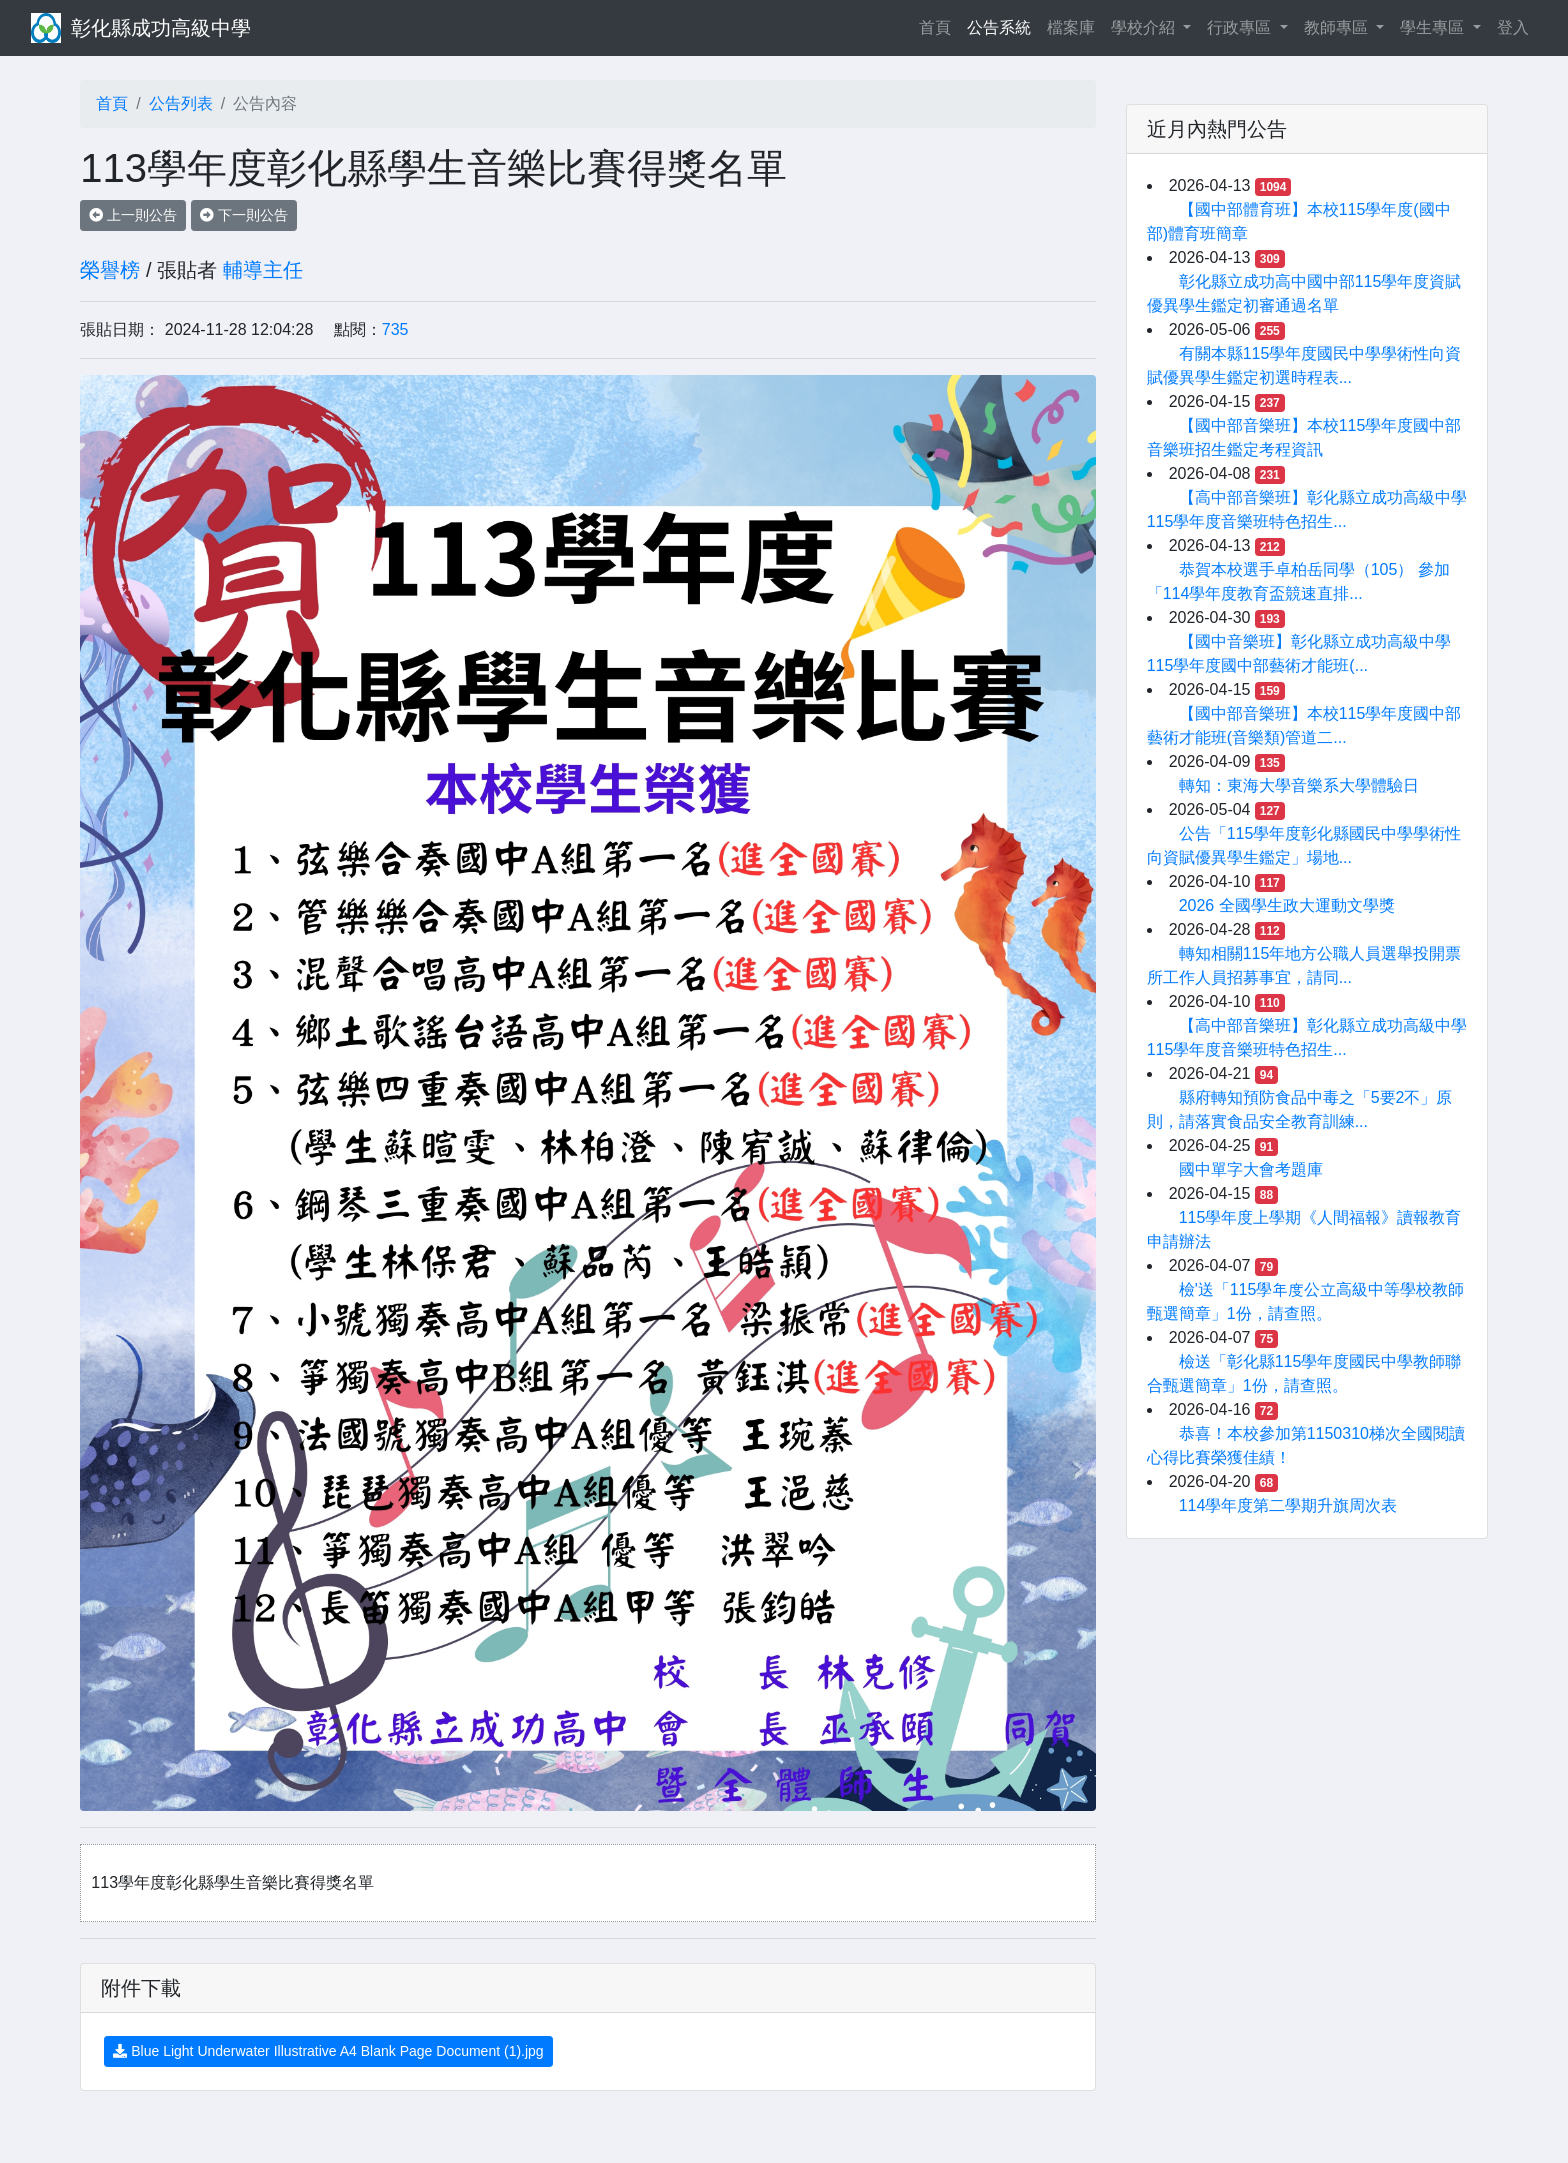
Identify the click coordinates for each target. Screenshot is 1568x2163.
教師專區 (1338, 27)
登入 (1513, 27)
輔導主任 (263, 270)
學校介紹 (1145, 27)
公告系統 (999, 27)
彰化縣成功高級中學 (161, 28)
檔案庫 (1071, 27)
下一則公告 (244, 215)
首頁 (939, 25)
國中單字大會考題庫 (1251, 1169)
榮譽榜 (110, 270)
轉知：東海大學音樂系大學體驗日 (1299, 785)
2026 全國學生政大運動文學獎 (1287, 905)
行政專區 (1241, 27)
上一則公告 (133, 215)
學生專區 (1434, 27)
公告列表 (181, 103)
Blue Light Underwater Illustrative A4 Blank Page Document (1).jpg (328, 2051)
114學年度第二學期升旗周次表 (1288, 1505)
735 (395, 329)
